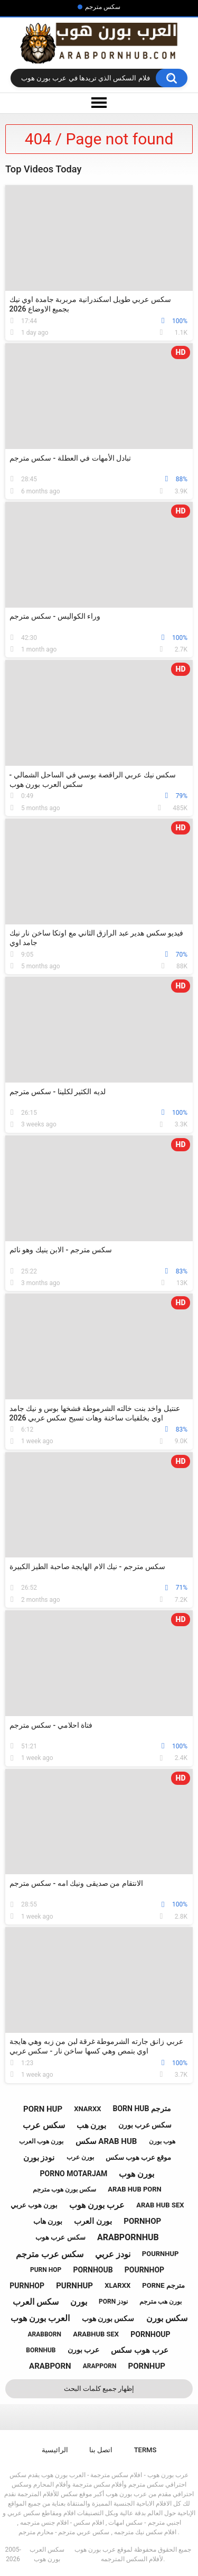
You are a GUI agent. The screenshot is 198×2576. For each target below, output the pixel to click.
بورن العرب (93, 2221)
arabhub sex (96, 2334)
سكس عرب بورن (145, 2125)
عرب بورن (83, 2349)
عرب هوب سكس (139, 2350)
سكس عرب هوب (60, 2237)
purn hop (45, 2270)
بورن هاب (47, 2221)
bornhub (40, 2350)
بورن (78, 2302)
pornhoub (92, 2270)
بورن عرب (80, 2157)
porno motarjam (74, 2173)
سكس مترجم (102, 7)
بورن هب (92, 2125)
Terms (145, 2450)
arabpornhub (128, 2237)
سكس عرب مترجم (49, 2254)
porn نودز (113, 2301)
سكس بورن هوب (108, 2318)
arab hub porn (134, 2189)
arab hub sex (160, 2205)
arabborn (44, 2334)
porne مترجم (163, 2285)
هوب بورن (162, 2141)
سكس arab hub (106, 2141)
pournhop (144, 2270)
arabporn (50, 2366)
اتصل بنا (100, 2450)
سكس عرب (44, 2125)
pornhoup (150, 2334)
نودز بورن (39, 2157)
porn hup (42, 2109)
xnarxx (87, 2109)
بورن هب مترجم (160, 2301)
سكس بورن (166, 2318)
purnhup (74, 2285)
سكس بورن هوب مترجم (64, 2189)
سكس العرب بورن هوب (47, 2554)
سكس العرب (36, 2302)
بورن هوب (136, 2174)
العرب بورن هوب (40, 2318)
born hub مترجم (142, 2108)
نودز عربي (112, 2254)
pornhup (146, 2366)
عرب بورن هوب (97, 2205)
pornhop (142, 2221)
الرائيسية (55, 2450)
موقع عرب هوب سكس (139, 2157)
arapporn (100, 2366)
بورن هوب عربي (34, 2205)
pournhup (160, 2254)
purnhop (27, 2285)
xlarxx (117, 2285)
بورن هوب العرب (41, 2141)
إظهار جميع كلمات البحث (99, 2388)
